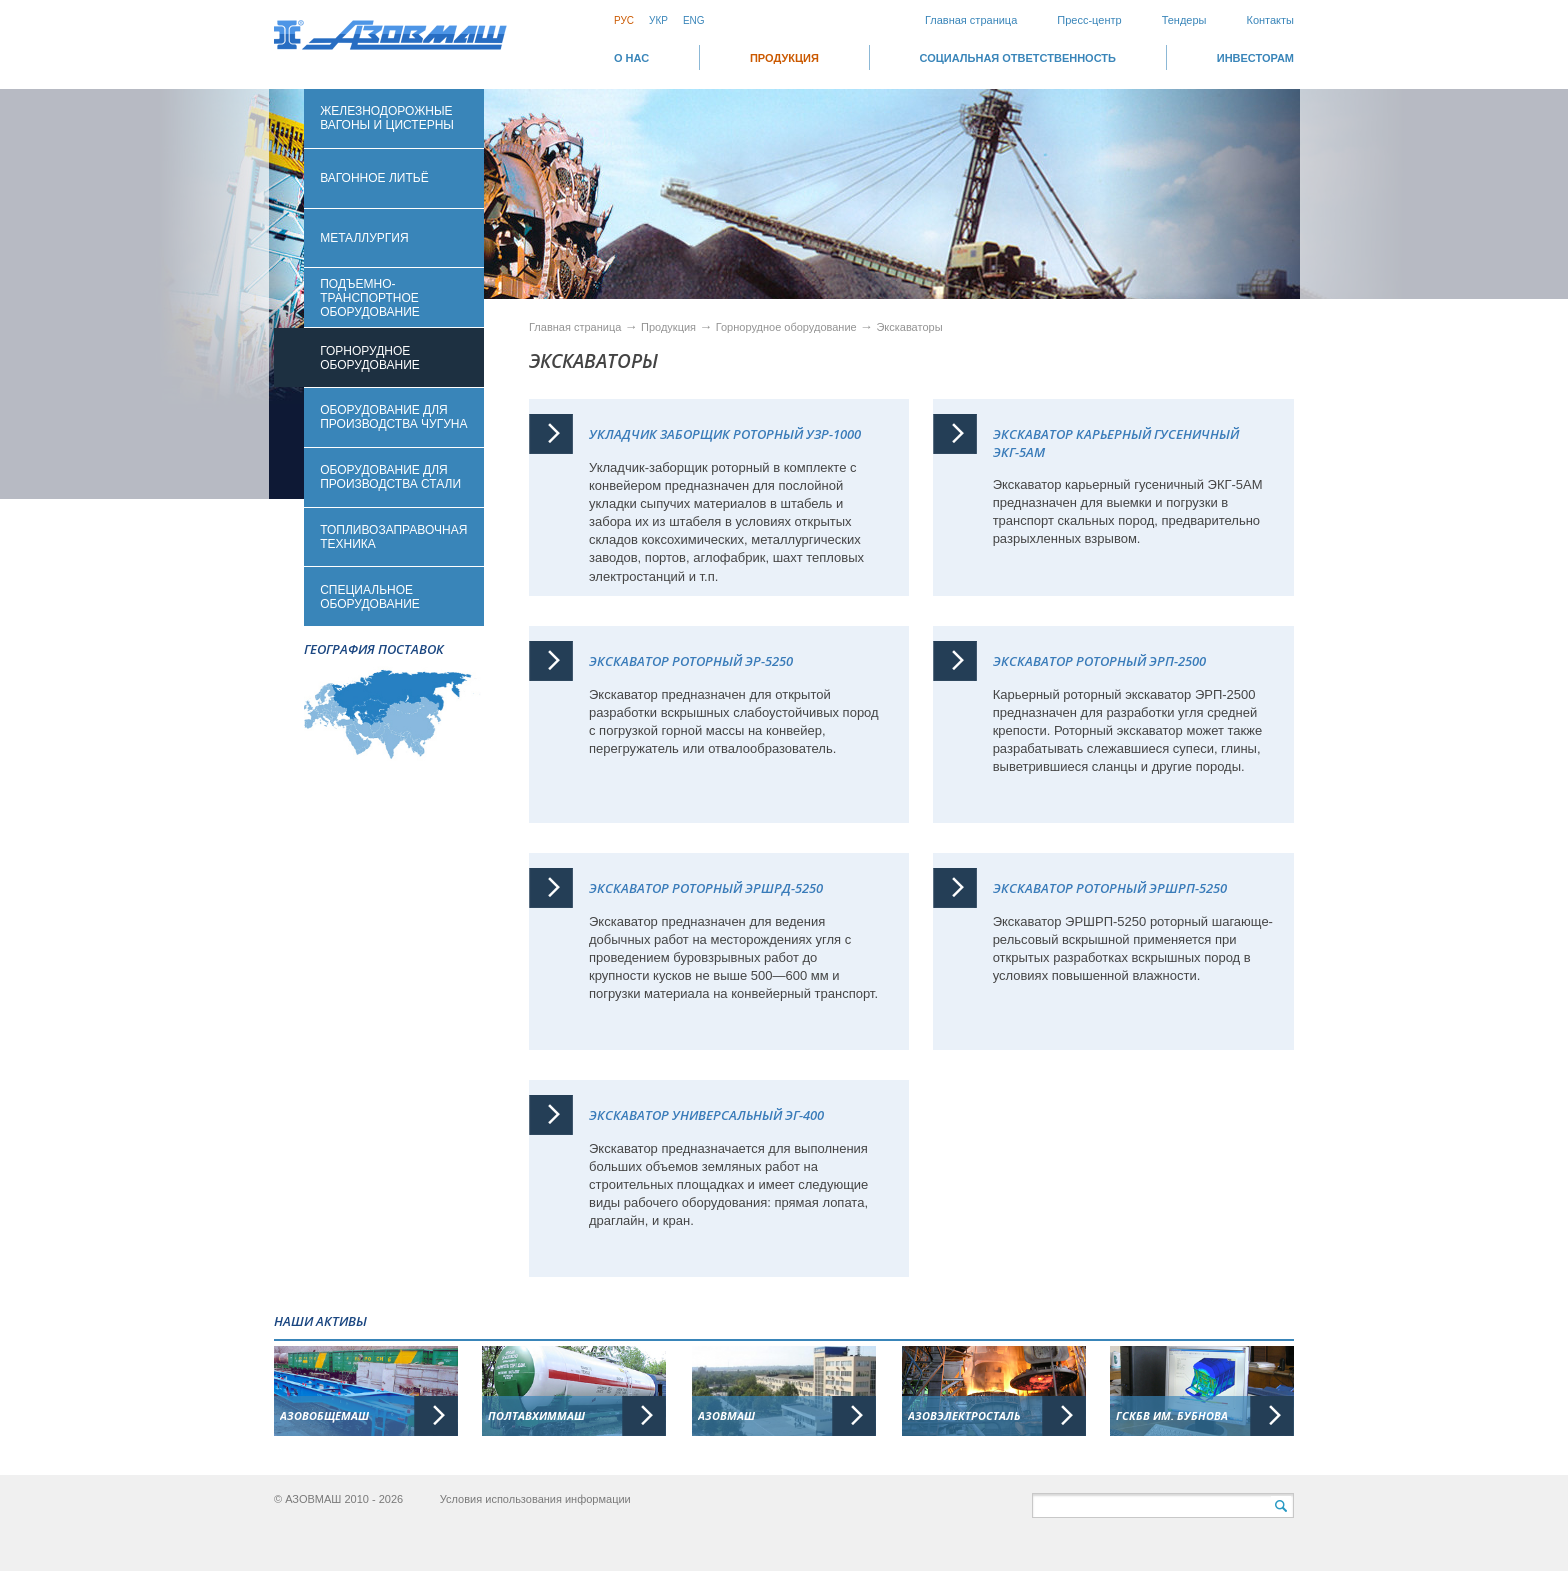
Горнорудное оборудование (788, 327)
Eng (694, 20)
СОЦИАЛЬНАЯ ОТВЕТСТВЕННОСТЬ (1018, 58)
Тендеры (1184, 20)
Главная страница (971, 20)
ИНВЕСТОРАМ (1255, 58)
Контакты (1270, 20)
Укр (658, 20)
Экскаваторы (909, 327)
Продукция (784, 58)
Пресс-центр (1089, 20)
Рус (624, 20)
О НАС (631, 58)
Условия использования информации (535, 1499)
